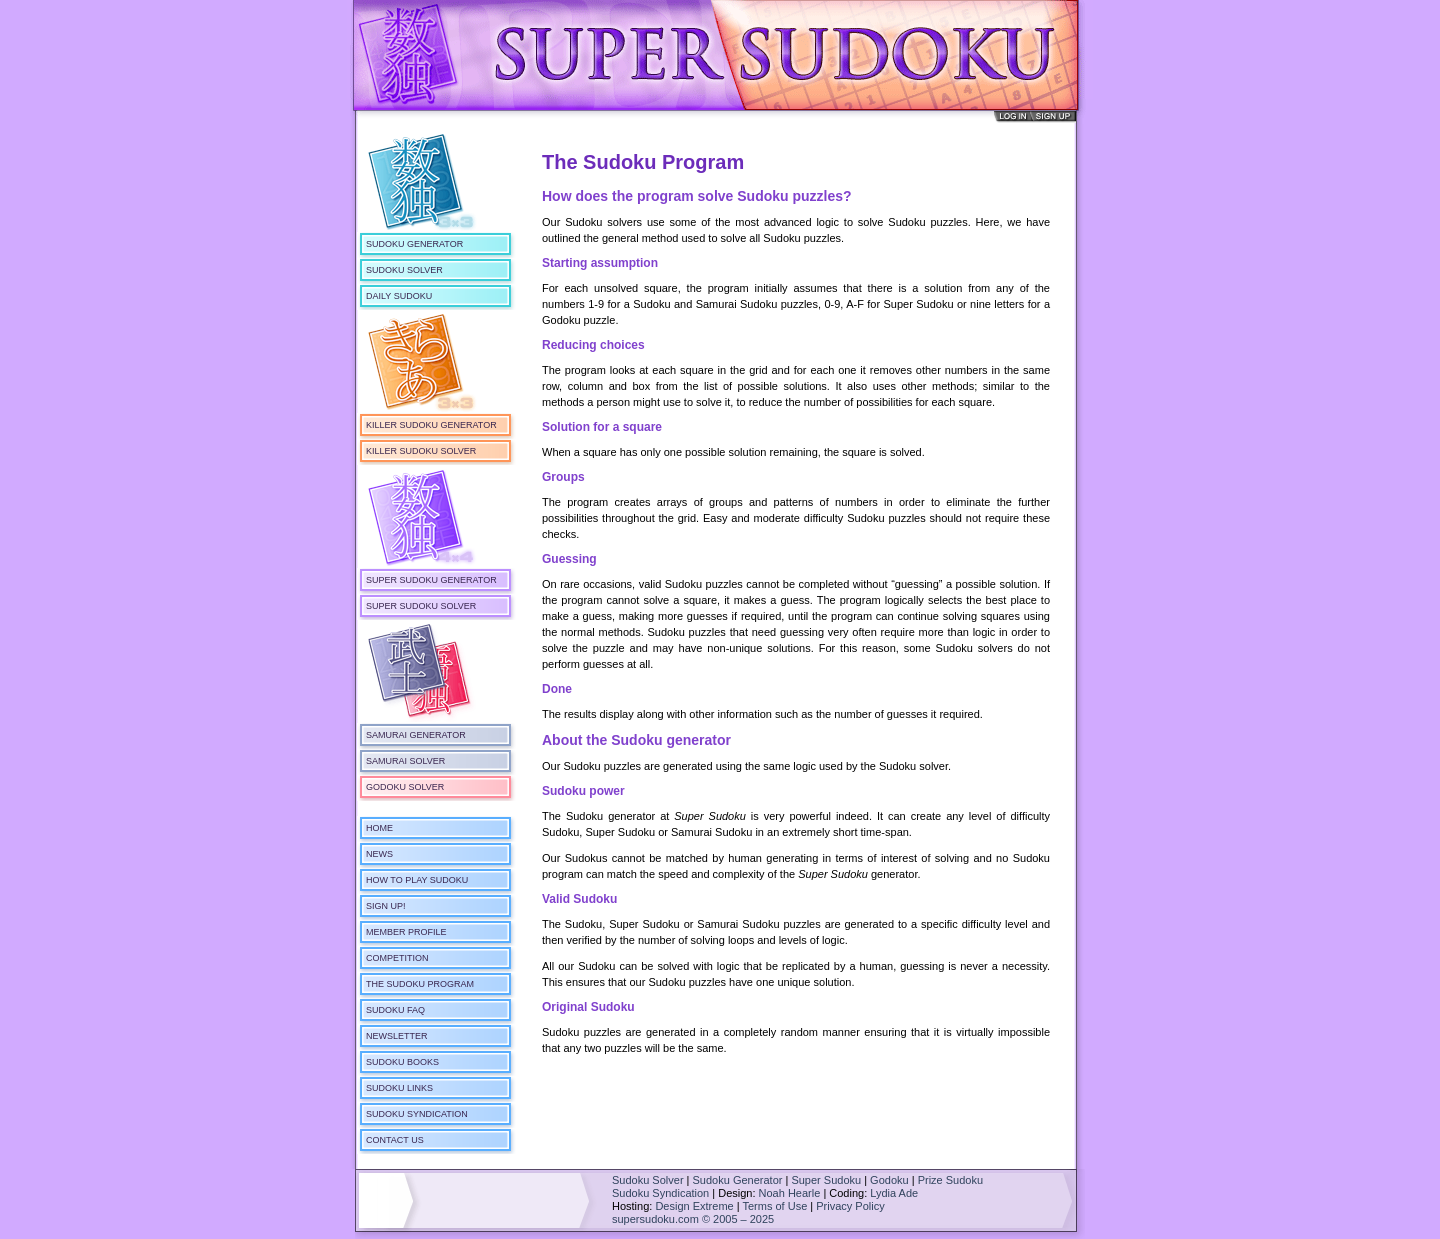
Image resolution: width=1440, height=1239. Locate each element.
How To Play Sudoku (417, 880)
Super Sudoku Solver (421, 606)
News (379, 854)
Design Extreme (694, 1206)
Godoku (889, 1180)
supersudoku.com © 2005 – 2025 (693, 1219)
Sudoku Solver (404, 270)
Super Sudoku (826, 1180)
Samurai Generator (416, 735)
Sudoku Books (402, 1062)
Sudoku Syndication (417, 1114)
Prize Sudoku (950, 1180)
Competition (397, 958)
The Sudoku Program (420, 984)
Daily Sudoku (399, 296)
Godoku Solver (405, 787)
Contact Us (395, 1140)
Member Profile (406, 932)
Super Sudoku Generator (431, 580)
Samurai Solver (405, 761)
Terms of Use (774, 1206)
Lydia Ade (894, 1193)
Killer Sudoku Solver (421, 451)
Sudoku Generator (414, 244)
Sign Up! (386, 906)
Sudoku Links (399, 1088)
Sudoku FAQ (395, 1010)
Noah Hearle (790, 1193)
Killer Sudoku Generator (431, 425)
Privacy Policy (850, 1206)
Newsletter (397, 1036)
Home (379, 828)
